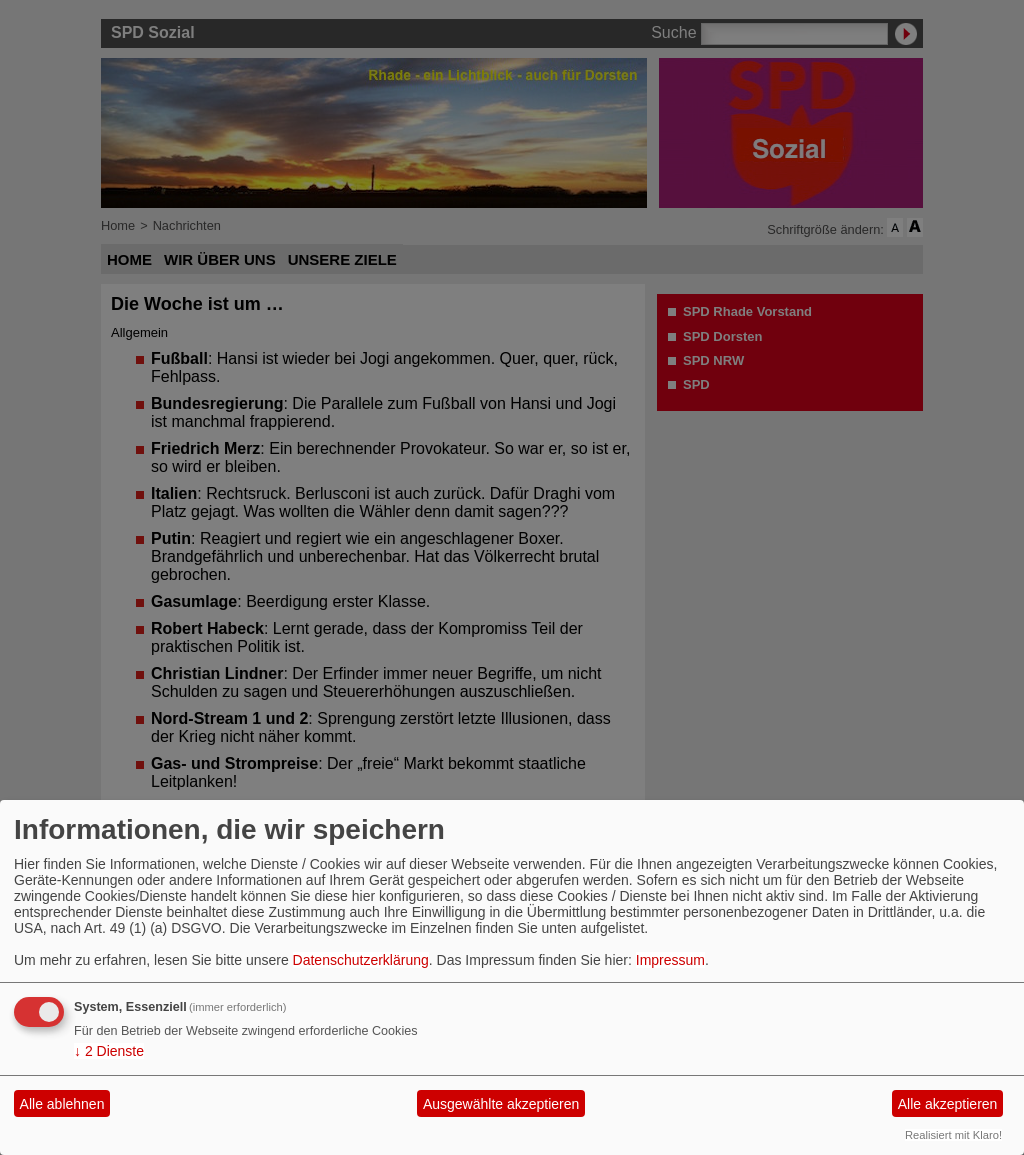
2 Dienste (109, 1051)
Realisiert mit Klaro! (953, 1135)
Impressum (670, 960)
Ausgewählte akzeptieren (501, 1104)
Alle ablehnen (62, 1104)
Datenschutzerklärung (361, 960)
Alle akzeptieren (948, 1104)
